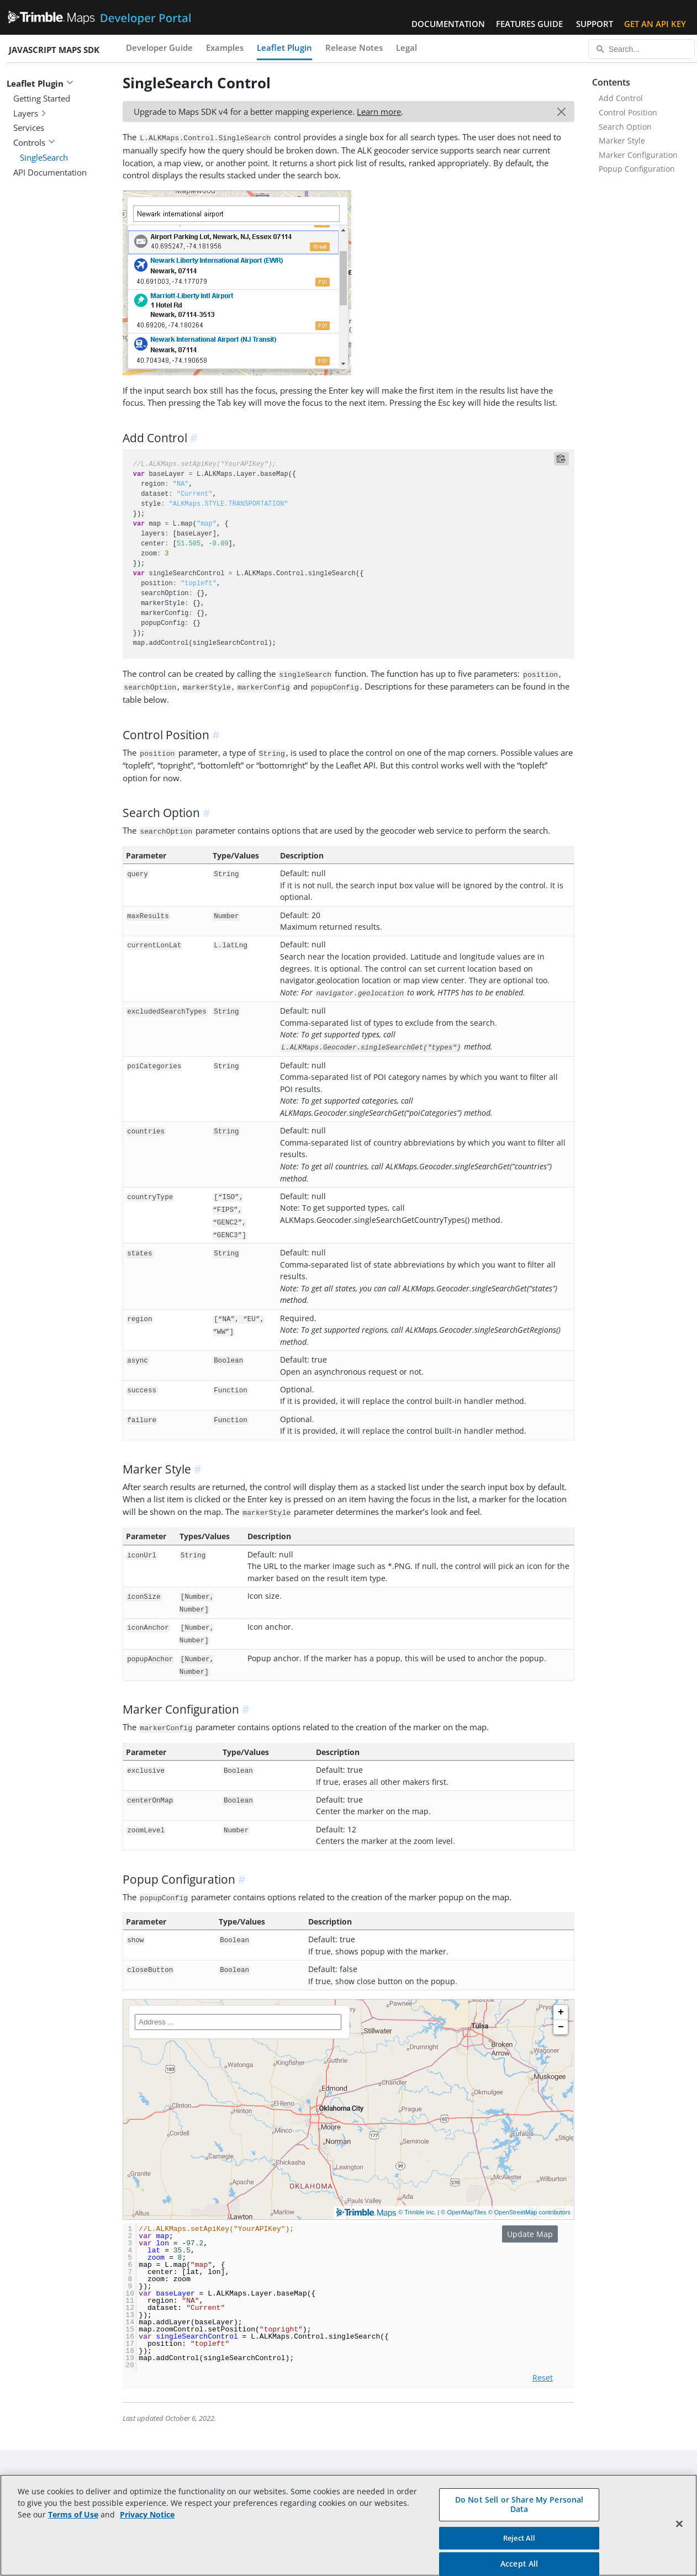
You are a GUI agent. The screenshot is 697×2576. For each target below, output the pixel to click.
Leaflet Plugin (284, 47)
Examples (225, 47)
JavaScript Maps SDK (54, 49)
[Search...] (641, 49)
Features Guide (529, 23)
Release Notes (354, 47)
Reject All (519, 2538)
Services (28, 127)
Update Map (530, 2234)
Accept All (519, 2563)
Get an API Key (655, 23)
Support (594, 23)
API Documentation (50, 172)
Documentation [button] (448, 23)
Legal (406, 47)
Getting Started (41, 98)
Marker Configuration (638, 155)
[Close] (679, 2524)
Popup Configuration (637, 168)
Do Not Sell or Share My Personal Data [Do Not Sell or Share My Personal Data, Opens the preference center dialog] (519, 2504)
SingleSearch (44, 157)
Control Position (628, 112)
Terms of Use (73, 2514)
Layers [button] (30, 113)
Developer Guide (159, 47)
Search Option (625, 126)
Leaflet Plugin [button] (40, 83)
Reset (542, 2377)
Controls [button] (34, 142)
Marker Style (622, 140)
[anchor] (195, 438)
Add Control (621, 98)
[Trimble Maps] (348, 2109)
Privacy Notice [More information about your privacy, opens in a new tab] (147, 2514)
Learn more (379, 111)
